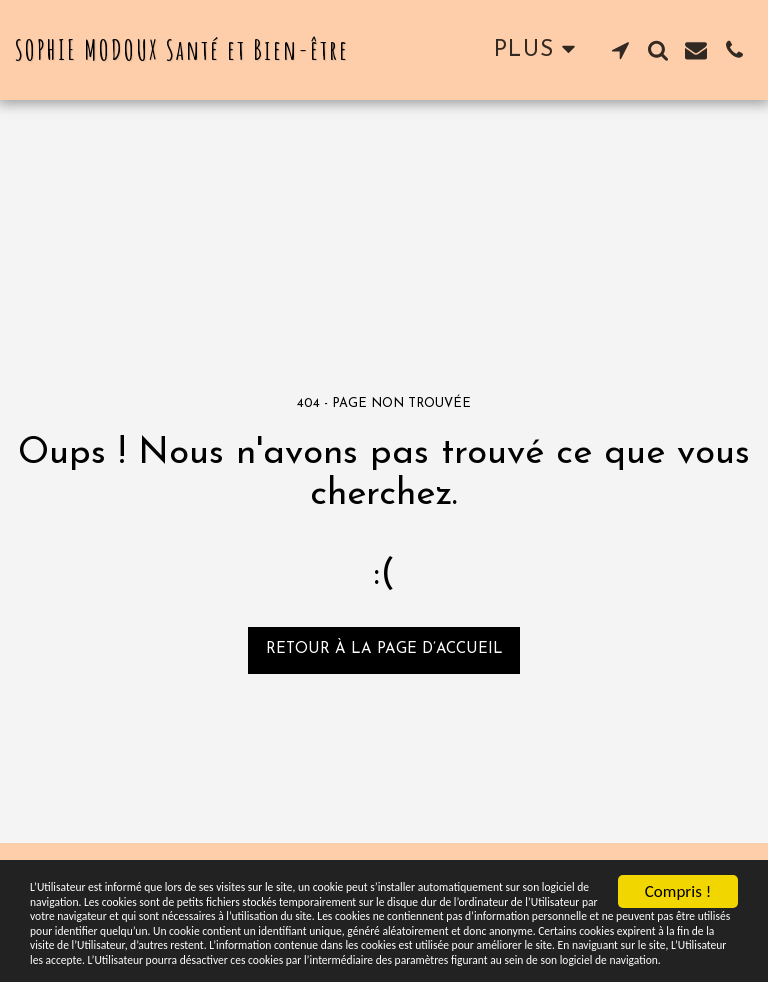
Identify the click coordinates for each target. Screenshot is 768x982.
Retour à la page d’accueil (384, 649)
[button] (620, 50)
